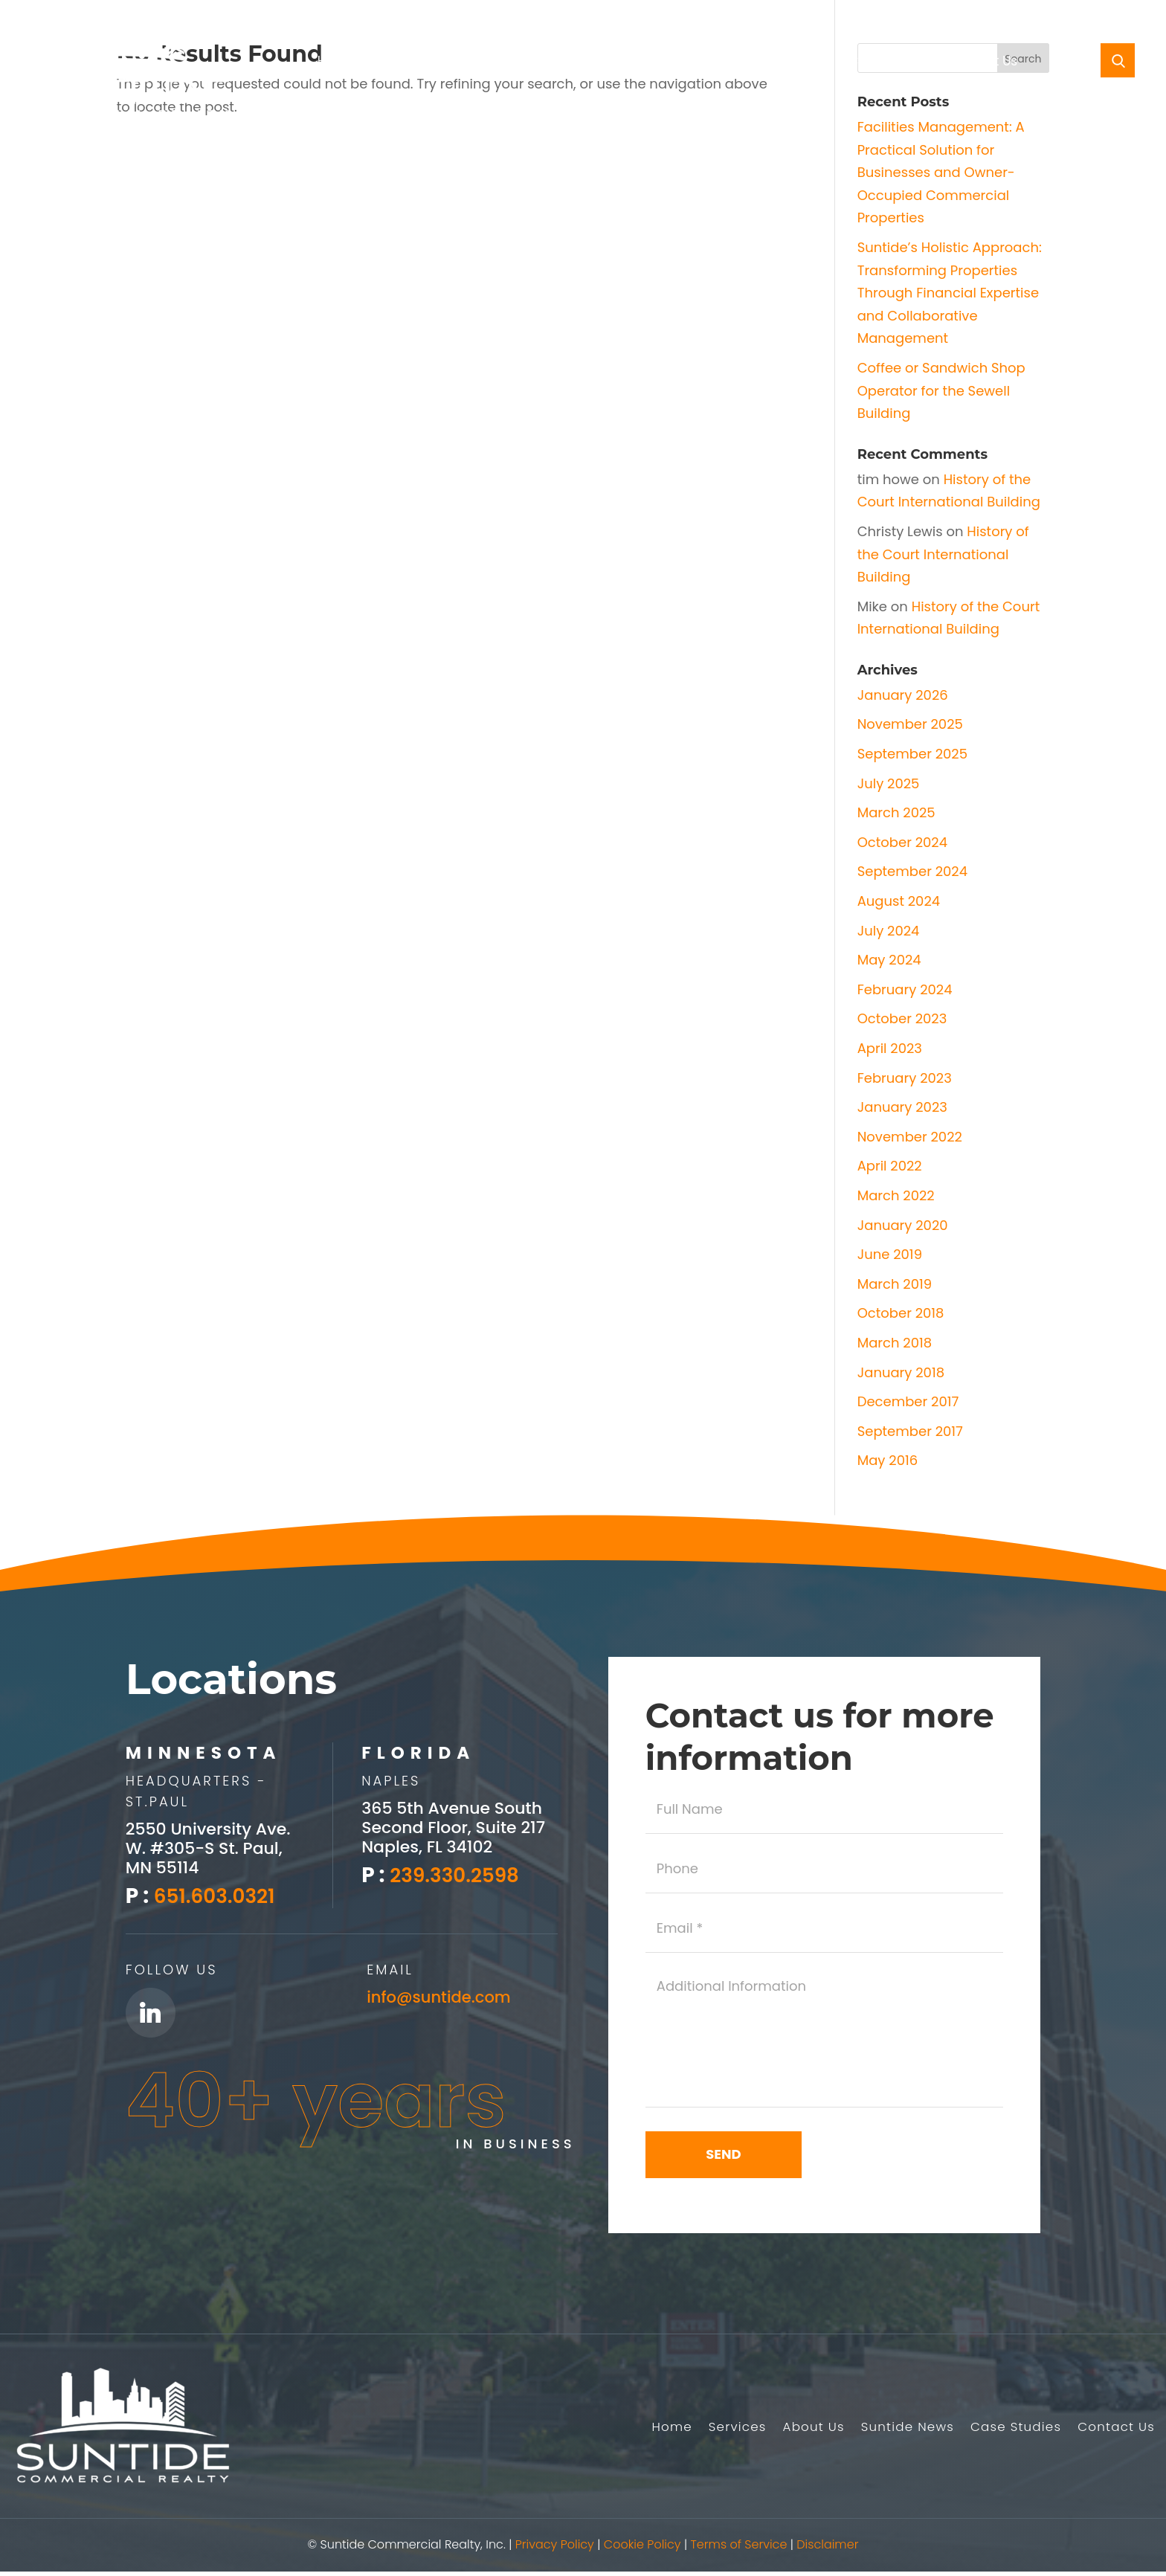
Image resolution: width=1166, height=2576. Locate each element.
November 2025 (910, 724)
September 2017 (910, 1431)
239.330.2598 (459, 1875)
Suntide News (647, 63)
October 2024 (902, 842)
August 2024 (898, 901)
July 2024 (888, 930)
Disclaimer (827, 2549)
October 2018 (900, 1313)
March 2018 (894, 1342)
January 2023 (902, 1107)
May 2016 (887, 1460)
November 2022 (909, 1136)
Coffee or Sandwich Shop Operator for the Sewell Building (941, 390)
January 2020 (902, 1225)
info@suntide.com (442, 1996)
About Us (483, 63)
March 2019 (894, 1284)
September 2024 (912, 871)
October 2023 (902, 1018)
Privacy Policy (554, 2549)
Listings (565, 63)
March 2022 (896, 1195)
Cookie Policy (642, 2549)
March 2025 (896, 812)
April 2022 (889, 1165)
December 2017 (908, 1401)
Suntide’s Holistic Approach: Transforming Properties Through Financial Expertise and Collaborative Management (949, 292)
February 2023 (904, 1078)
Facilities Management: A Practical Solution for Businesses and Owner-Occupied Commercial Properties (941, 172)
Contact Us (982, 63)
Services (397, 63)
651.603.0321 (219, 1895)
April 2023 (889, 1048)
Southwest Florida (777, 63)
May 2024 (889, 959)
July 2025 (888, 783)
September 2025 (912, 753)
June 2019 (889, 1254)
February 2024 (905, 989)
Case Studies (890, 63)
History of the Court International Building (943, 554)
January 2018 (900, 1372)
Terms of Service (738, 2549)
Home (336, 63)
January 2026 (902, 695)
